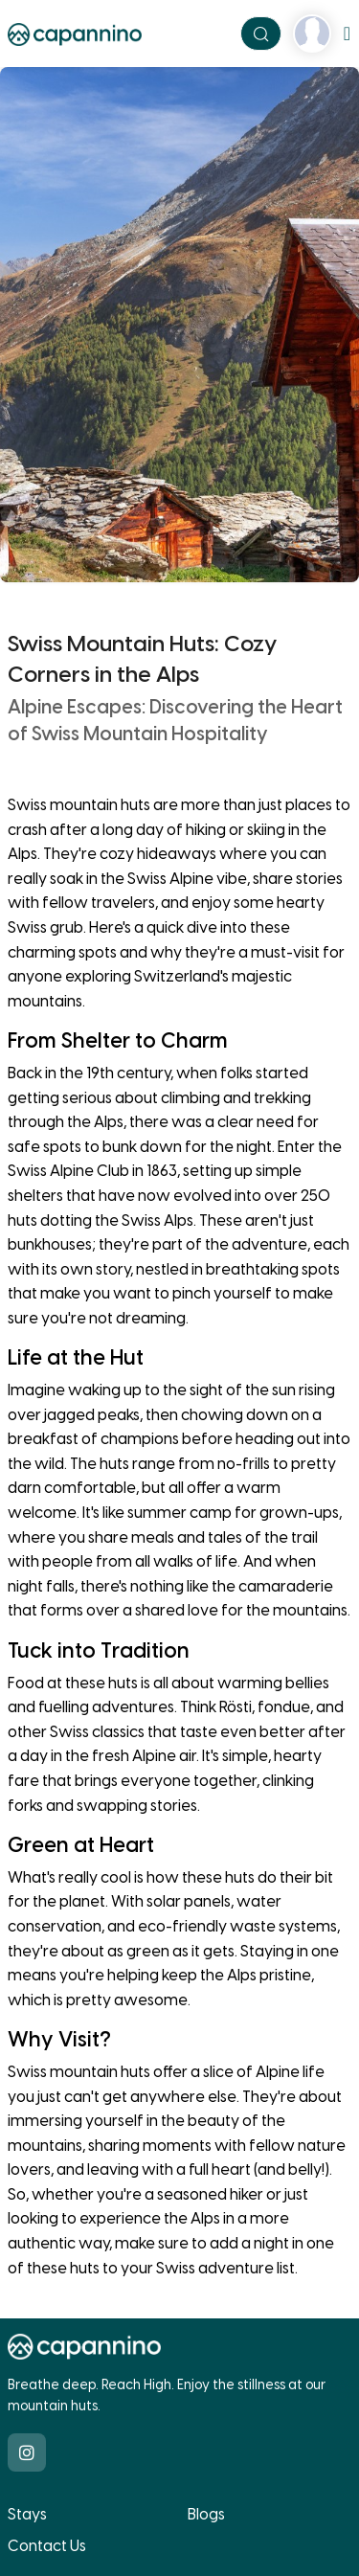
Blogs (206, 2514)
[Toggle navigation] (347, 33)
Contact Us (47, 2546)
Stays (27, 2514)
